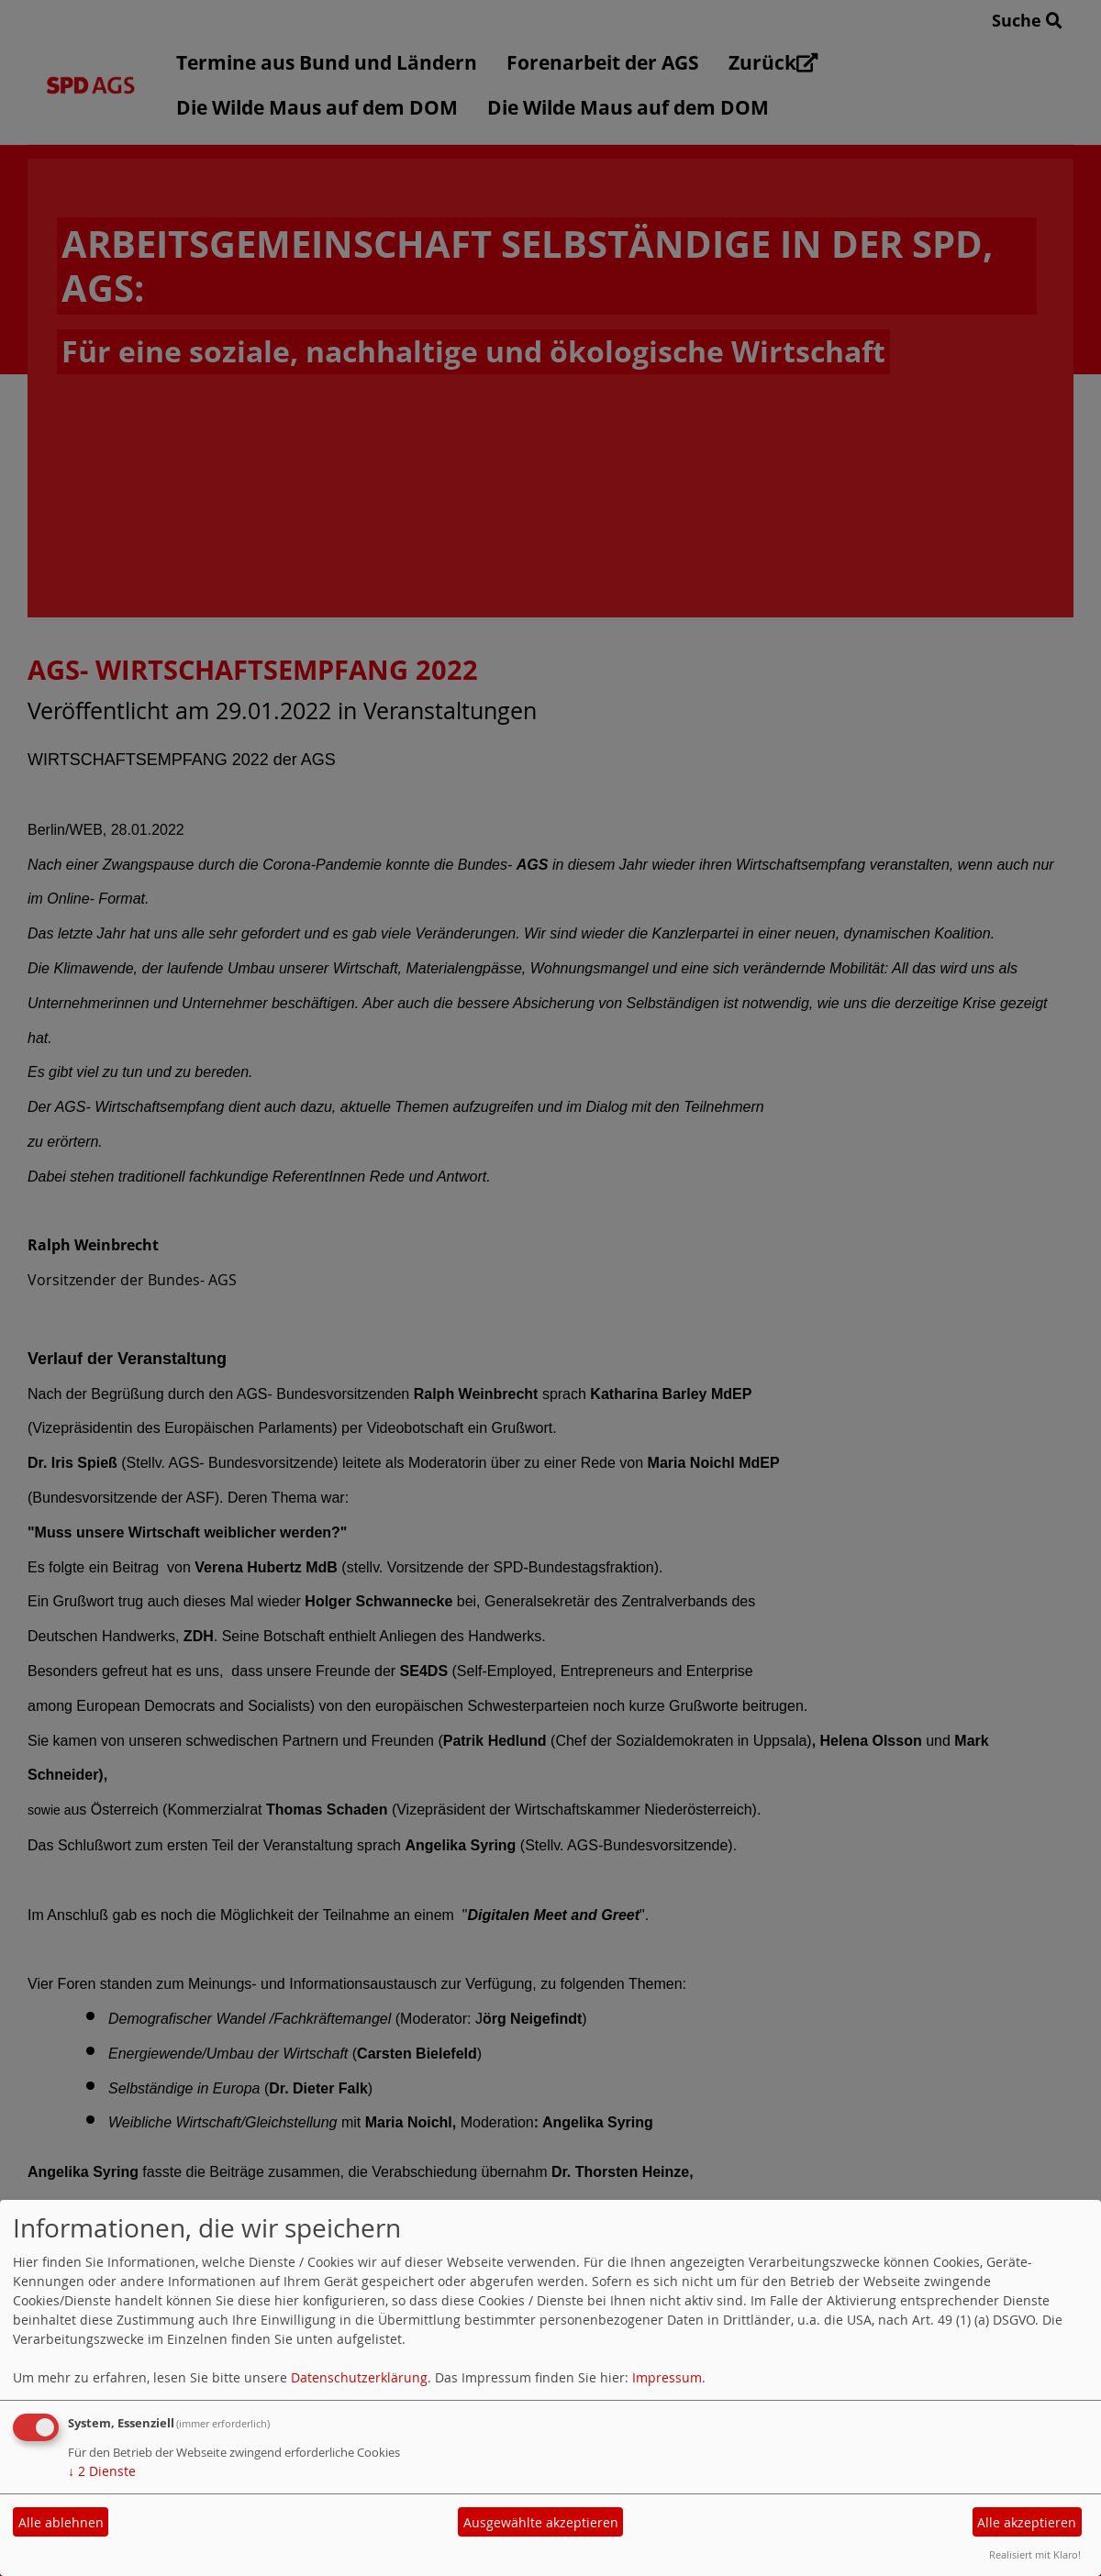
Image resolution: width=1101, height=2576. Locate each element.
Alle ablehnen (61, 2522)
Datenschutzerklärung (359, 2377)
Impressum (667, 2377)
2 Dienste (102, 2471)
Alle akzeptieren (1026, 2522)
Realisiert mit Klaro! (1035, 2554)
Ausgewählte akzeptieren (540, 2522)
